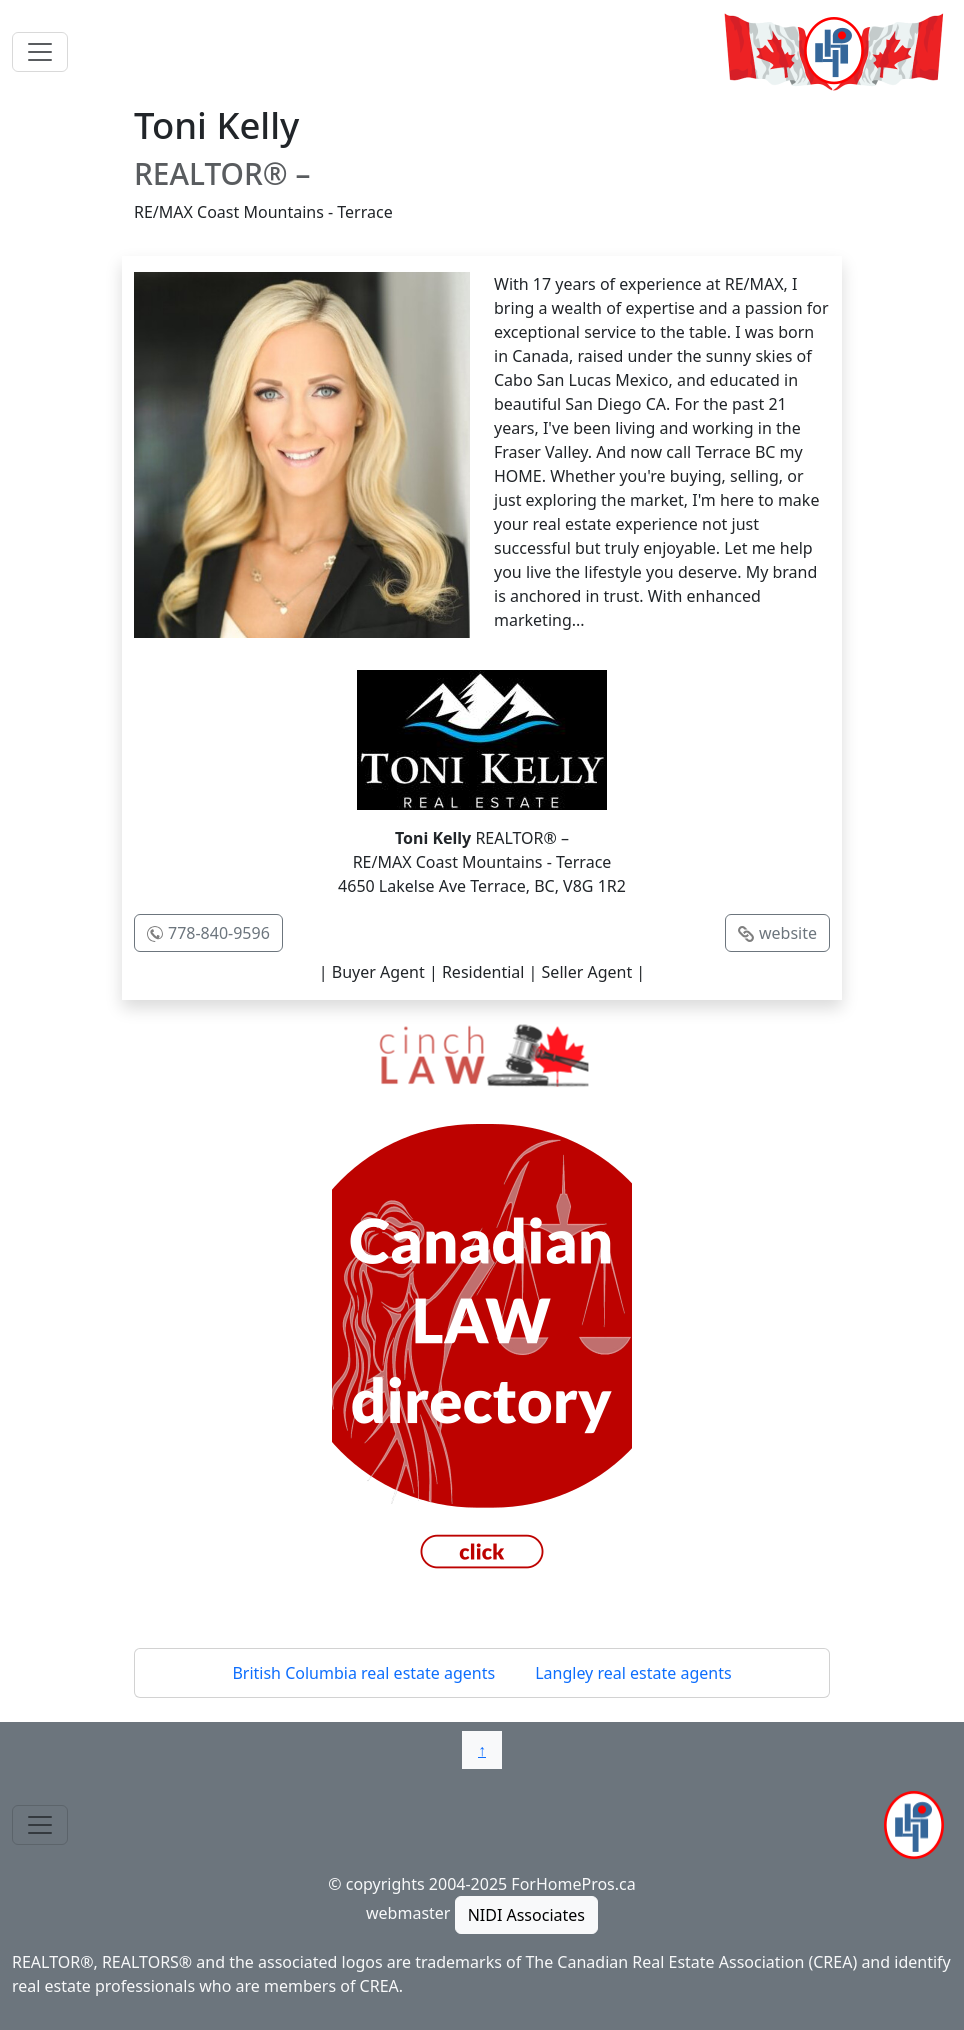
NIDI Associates (526, 1915)
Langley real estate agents (633, 1673)
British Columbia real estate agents (363, 1673)
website (788, 933)
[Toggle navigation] (40, 52)
